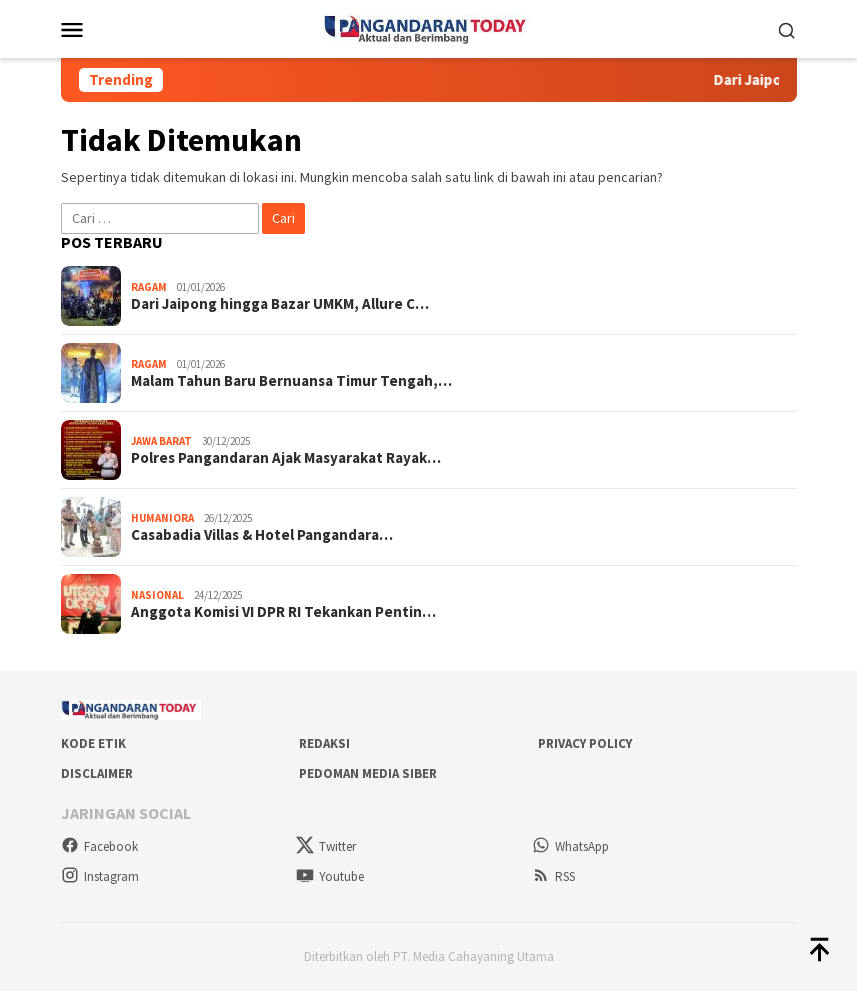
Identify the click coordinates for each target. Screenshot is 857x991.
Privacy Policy (585, 743)
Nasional (157, 595)
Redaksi (324, 743)
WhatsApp (570, 846)
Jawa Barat (161, 441)
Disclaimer (97, 773)
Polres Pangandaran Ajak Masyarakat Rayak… (286, 458)
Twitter (326, 846)
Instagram (100, 876)
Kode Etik (93, 743)
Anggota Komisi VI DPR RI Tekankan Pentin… (283, 612)
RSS (553, 876)
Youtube (330, 876)
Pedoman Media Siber (368, 773)
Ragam (149, 287)
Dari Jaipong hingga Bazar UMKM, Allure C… (280, 304)
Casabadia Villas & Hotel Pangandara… (262, 535)
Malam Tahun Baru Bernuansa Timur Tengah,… (291, 381)
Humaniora (162, 518)
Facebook (99, 846)
